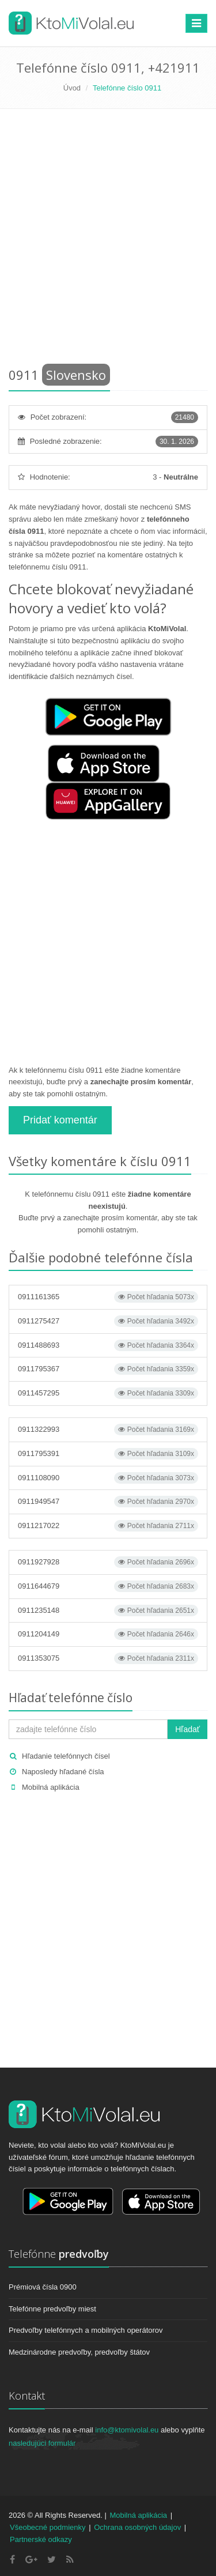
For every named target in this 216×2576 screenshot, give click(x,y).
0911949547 (108, 1501)
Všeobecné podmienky (48, 2527)
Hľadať (187, 1729)
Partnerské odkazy (41, 2539)
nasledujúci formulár (42, 2443)
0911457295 (108, 1393)
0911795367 (108, 1369)
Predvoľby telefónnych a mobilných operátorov (86, 2330)
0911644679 (108, 1586)
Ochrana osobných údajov (137, 2527)
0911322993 (108, 1429)
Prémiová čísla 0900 (43, 2287)
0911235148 (108, 1610)
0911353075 (108, 1658)
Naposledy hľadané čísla (63, 1771)
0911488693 (108, 1345)
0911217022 (108, 1526)
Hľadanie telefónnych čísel (66, 1756)
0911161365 (108, 1297)
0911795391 (108, 1453)
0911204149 (108, 1634)
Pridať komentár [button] (60, 1120)
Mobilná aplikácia (50, 1787)
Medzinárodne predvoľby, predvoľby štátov (79, 2352)
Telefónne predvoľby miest (52, 2309)
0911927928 (108, 1562)
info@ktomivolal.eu (126, 2430)
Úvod (72, 88)
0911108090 (108, 1478)
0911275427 (108, 1321)
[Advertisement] (108, 240)
